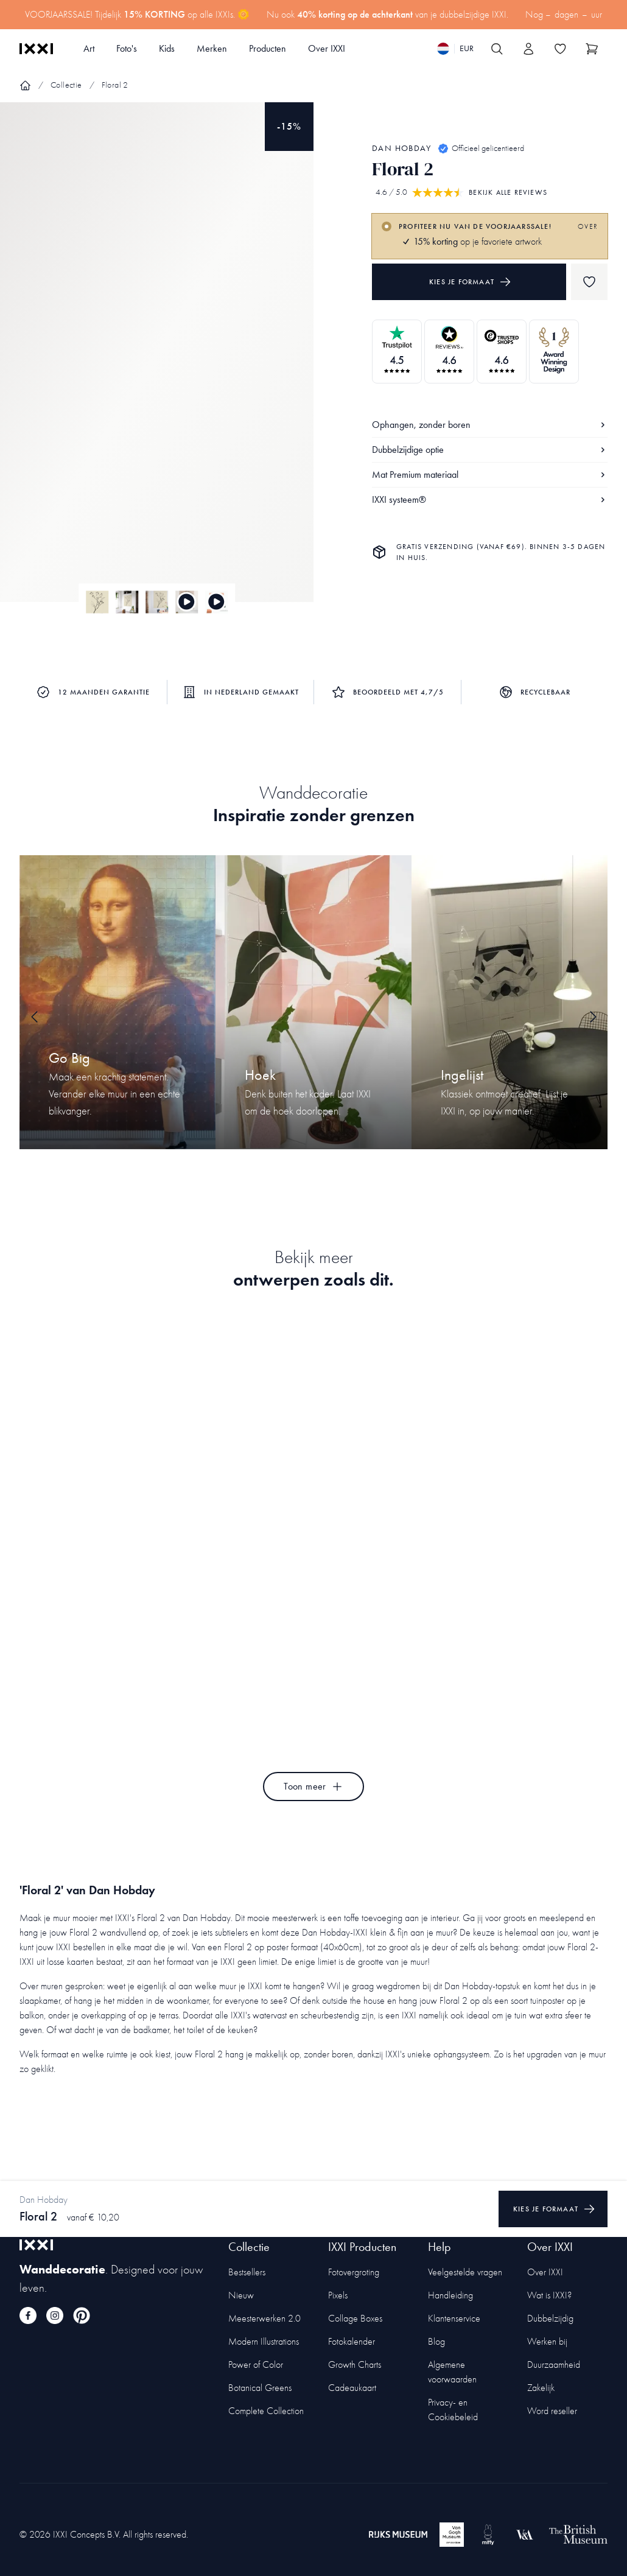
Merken (212, 48)
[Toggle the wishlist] (560, 49)
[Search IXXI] (497, 49)
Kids (167, 48)
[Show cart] (592, 49)
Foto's (126, 48)
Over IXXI (326, 48)
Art (88, 48)
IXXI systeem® (490, 499)
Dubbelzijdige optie (490, 449)
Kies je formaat (470, 282)
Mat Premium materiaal (490, 474)
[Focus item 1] (157, 362)
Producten (267, 48)
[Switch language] (455, 49)
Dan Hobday (401, 148)
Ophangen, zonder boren (490, 424)
